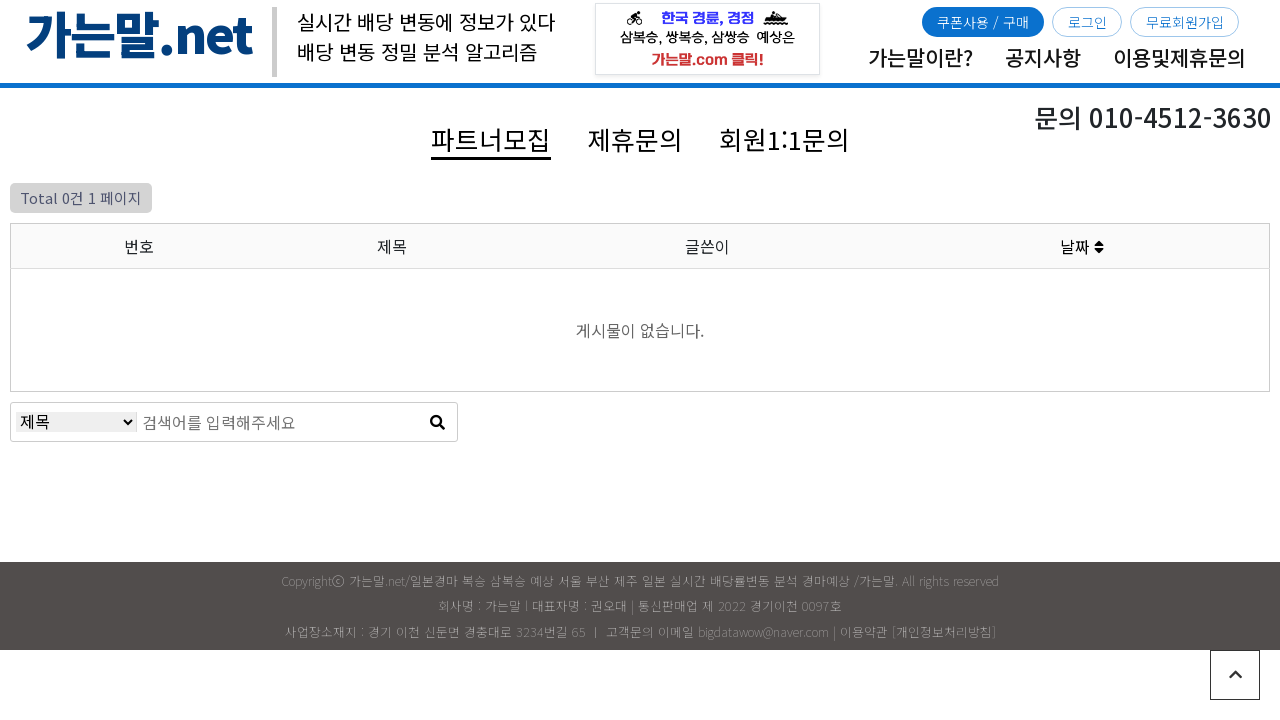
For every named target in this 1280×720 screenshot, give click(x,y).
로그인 (1087, 22)
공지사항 (1043, 57)
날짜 (1082, 246)
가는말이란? (920, 57)
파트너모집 (491, 138)
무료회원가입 (1185, 22)
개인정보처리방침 (944, 631)
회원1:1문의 (784, 138)
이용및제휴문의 (1179, 57)
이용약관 (864, 631)
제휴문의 (635, 138)
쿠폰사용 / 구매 (983, 22)
